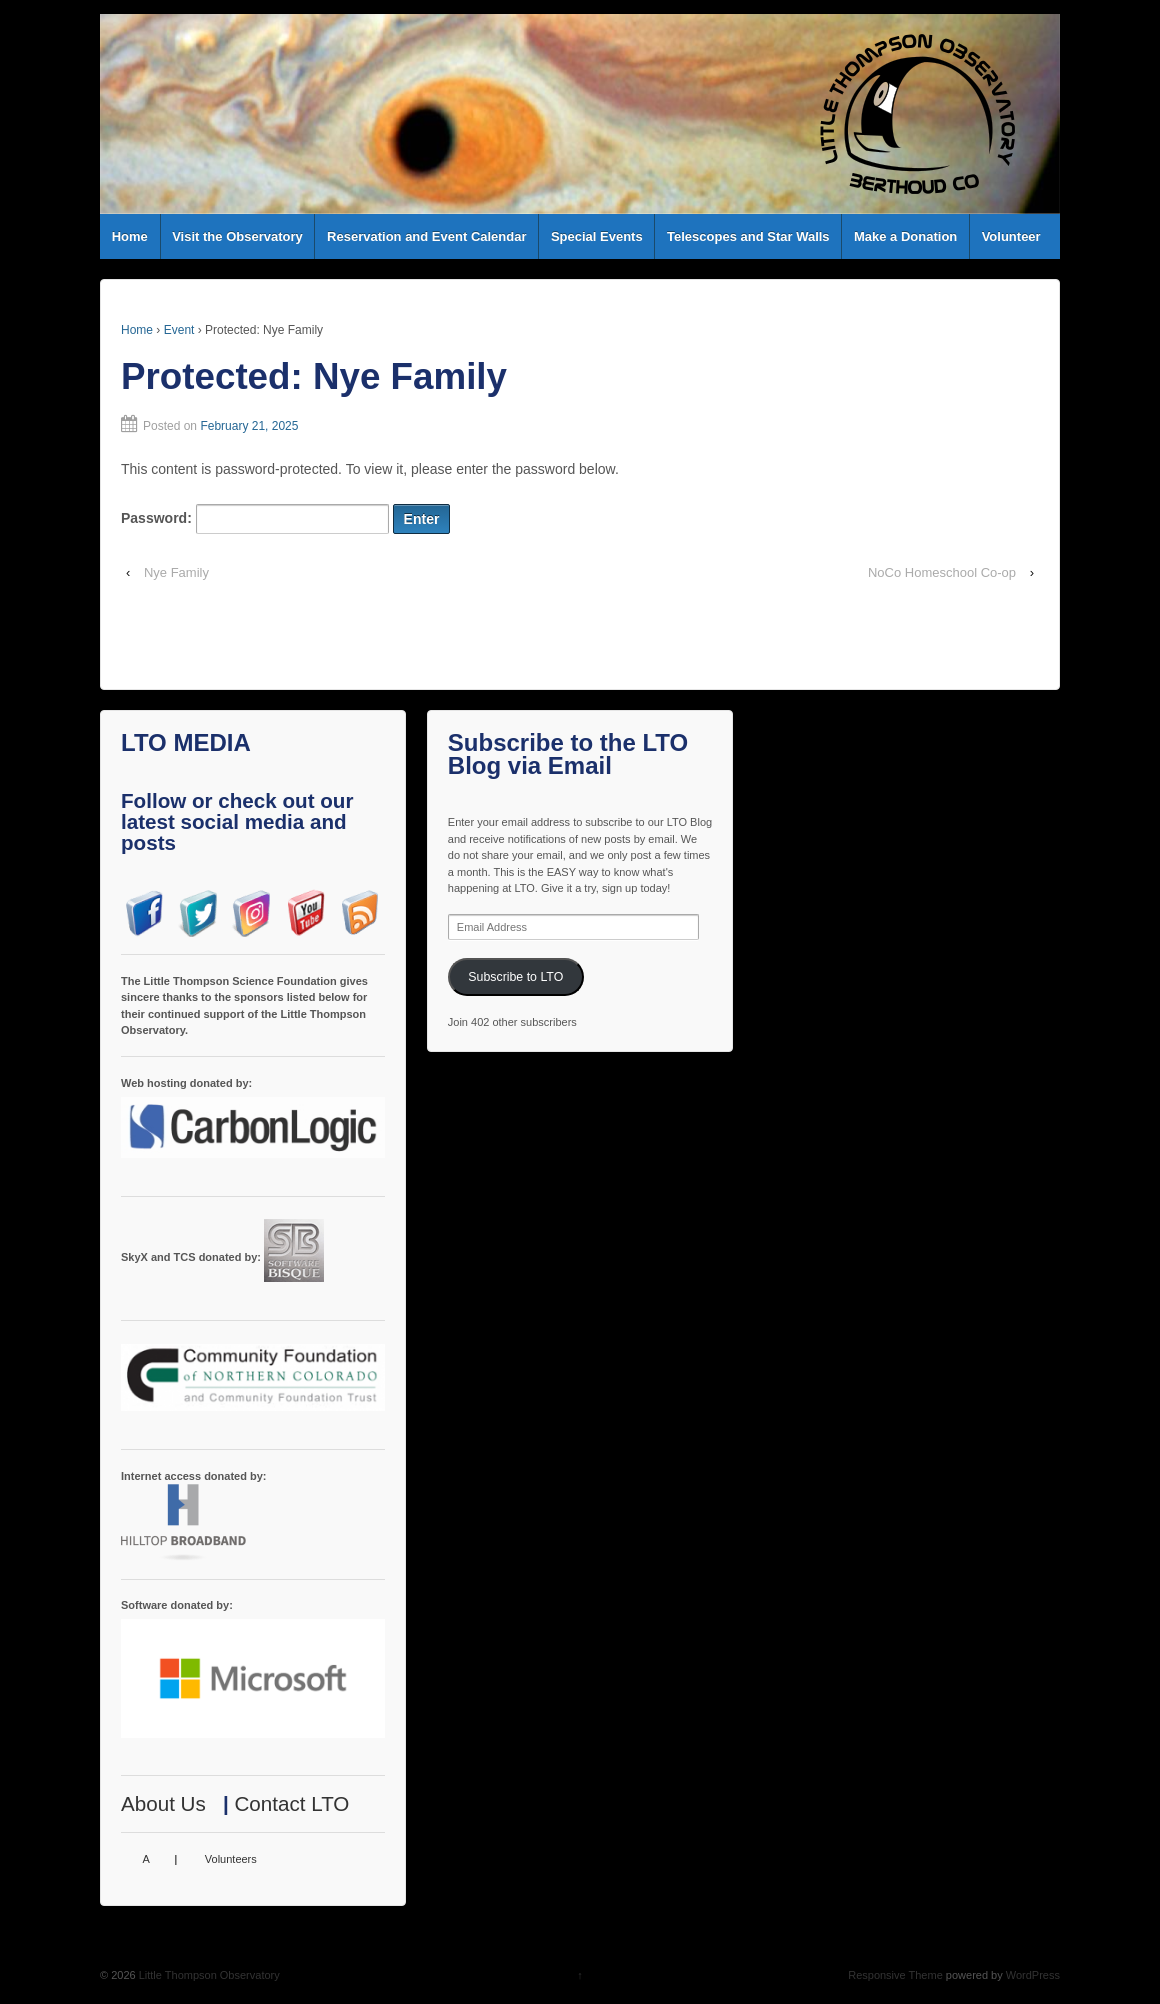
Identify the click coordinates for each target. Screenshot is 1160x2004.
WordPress (1033, 1975)
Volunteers (231, 1859)
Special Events (597, 236)
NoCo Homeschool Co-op (942, 572)
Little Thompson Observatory (208, 1975)
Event (179, 330)
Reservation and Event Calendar (426, 236)
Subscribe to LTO (515, 977)
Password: (255, 519)
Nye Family (176, 572)
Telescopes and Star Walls (748, 236)
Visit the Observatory (237, 236)
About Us (163, 1803)
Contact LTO (291, 1803)
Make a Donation (905, 236)
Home (130, 236)
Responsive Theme (895, 1975)
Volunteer (1011, 236)
